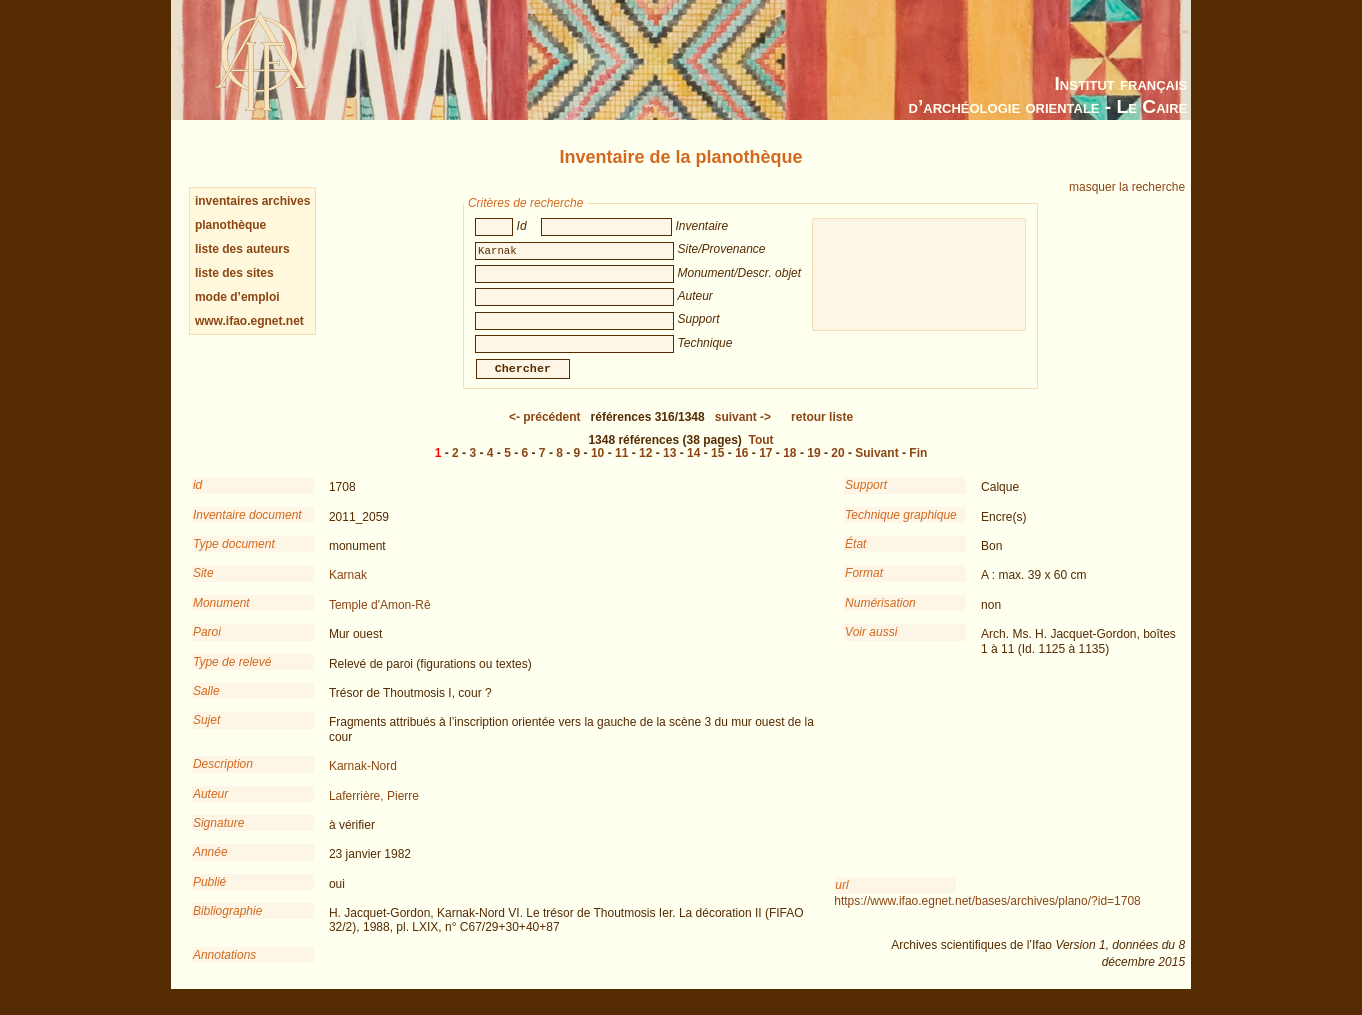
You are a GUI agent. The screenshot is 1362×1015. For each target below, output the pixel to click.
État (855, 558)
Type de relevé (232, 676)
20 (837, 467)
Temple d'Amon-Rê (380, 619)
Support (866, 499)
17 (765, 467)
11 (621, 467)
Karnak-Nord (363, 780)
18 (789, 467)
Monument (221, 617)
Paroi (207, 646)
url (841, 899)
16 (741, 467)
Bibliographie (227, 925)
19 (813, 467)
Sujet (206, 734)
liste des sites (234, 273)
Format (864, 587)
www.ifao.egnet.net (249, 321)
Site (203, 587)
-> (743, 431)
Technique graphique (901, 529)
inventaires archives (252, 201)
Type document (234, 558)
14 (693, 467)
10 (597, 467)
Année (210, 866)
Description (223, 778)
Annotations (224, 969)
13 (669, 467)
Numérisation (880, 617)
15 (717, 467)
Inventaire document (247, 529)
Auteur (210, 808)
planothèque (230, 225)
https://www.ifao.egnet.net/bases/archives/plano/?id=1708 (987, 915)
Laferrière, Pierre (374, 810)
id (197, 499)
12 (645, 467)
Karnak (348, 589)
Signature (218, 837)
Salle (206, 705)
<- (545, 431)
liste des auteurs (242, 249)
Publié (209, 896)
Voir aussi (871, 646)
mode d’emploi (237, 297)
